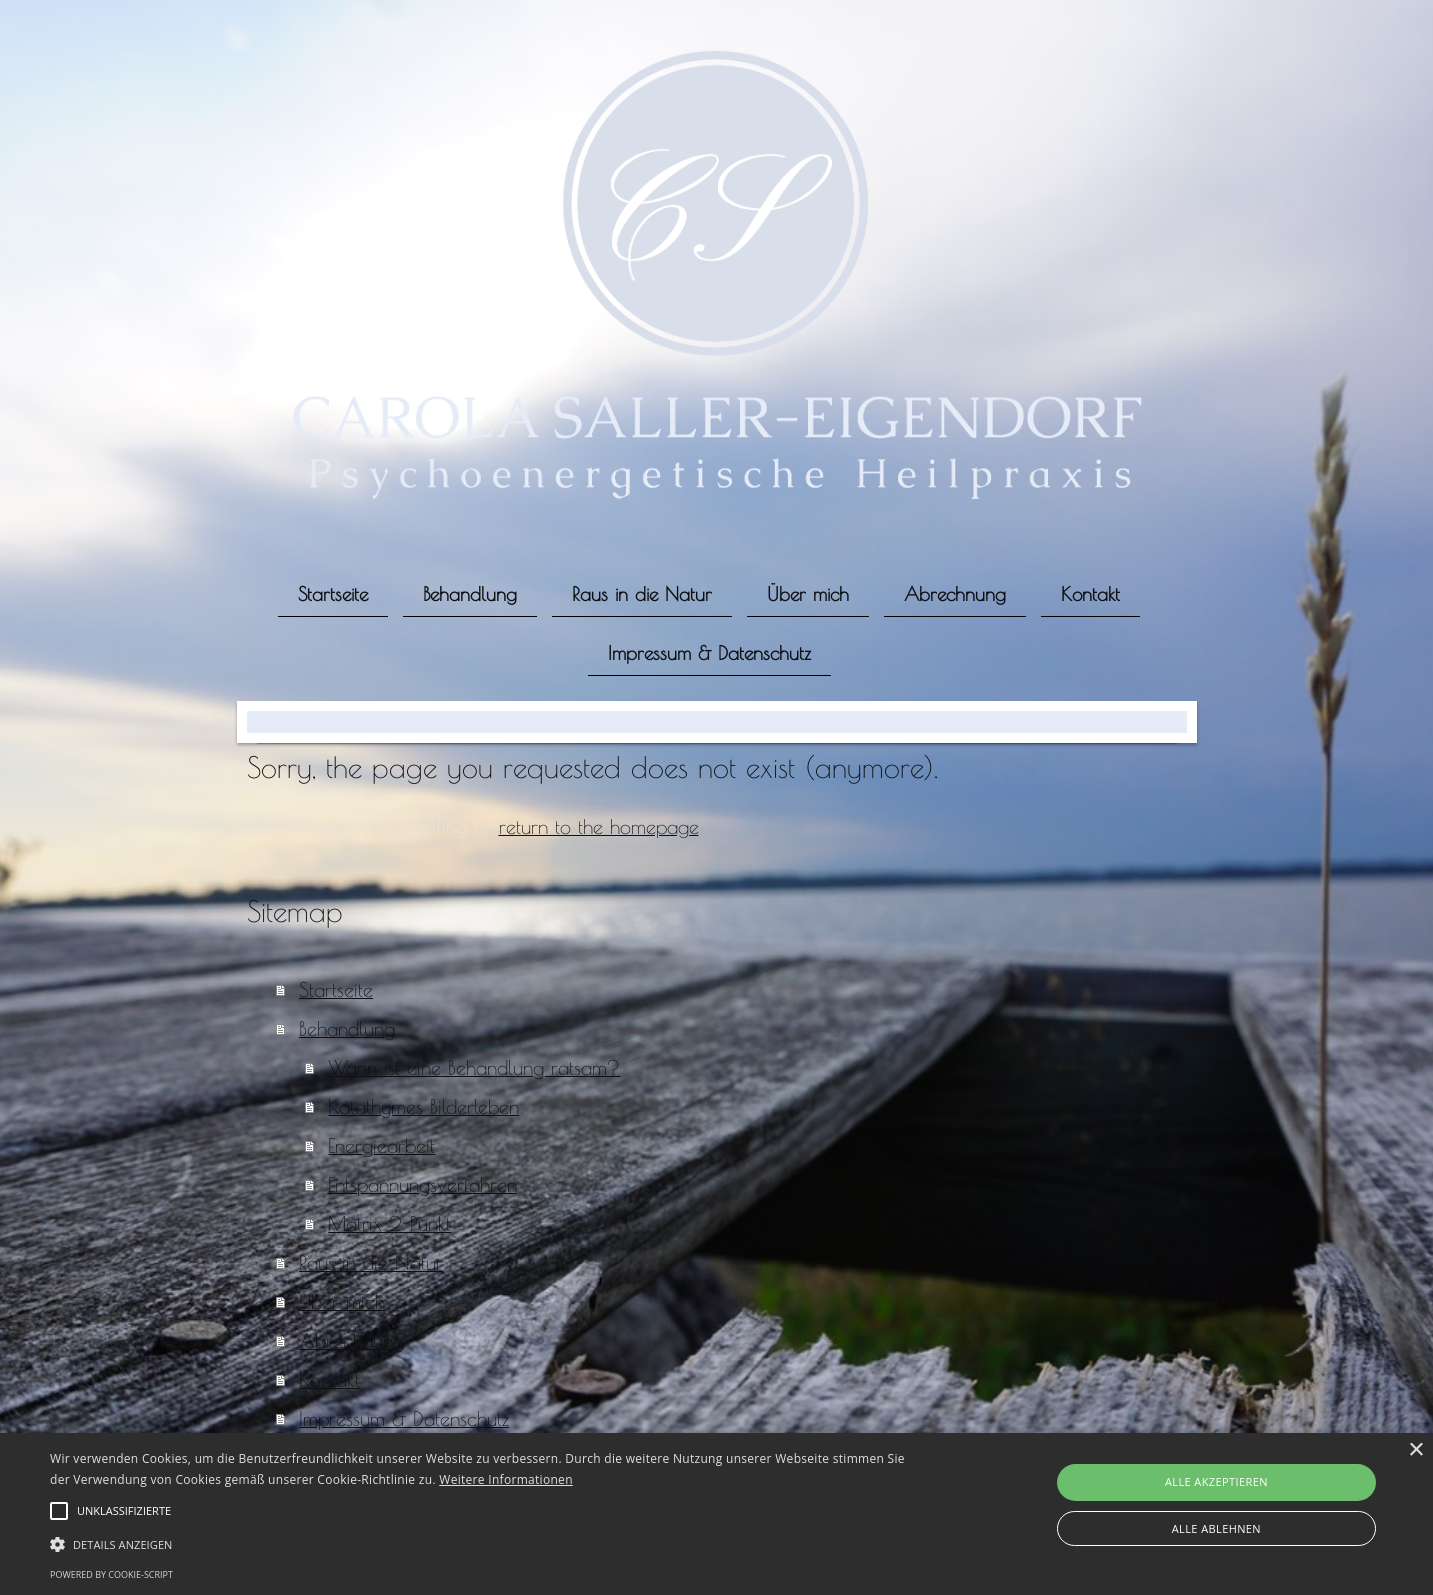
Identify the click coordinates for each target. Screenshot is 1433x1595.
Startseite (336, 989)
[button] (483, 1543)
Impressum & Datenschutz (404, 1418)
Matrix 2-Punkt (389, 1223)
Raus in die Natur (371, 1262)
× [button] (1415, 1450)
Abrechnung (351, 1340)
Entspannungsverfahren (422, 1184)
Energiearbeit (381, 1145)
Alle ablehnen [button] (1216, 1528)
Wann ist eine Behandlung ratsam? (474, 1067)
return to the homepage (599, 826)
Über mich (342, 1301)
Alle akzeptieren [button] (1216, 1481)
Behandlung (347, 1028)
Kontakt (329, 1379)
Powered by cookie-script (111, 1574)
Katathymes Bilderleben (423, 1106)
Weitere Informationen (506, 1479)
